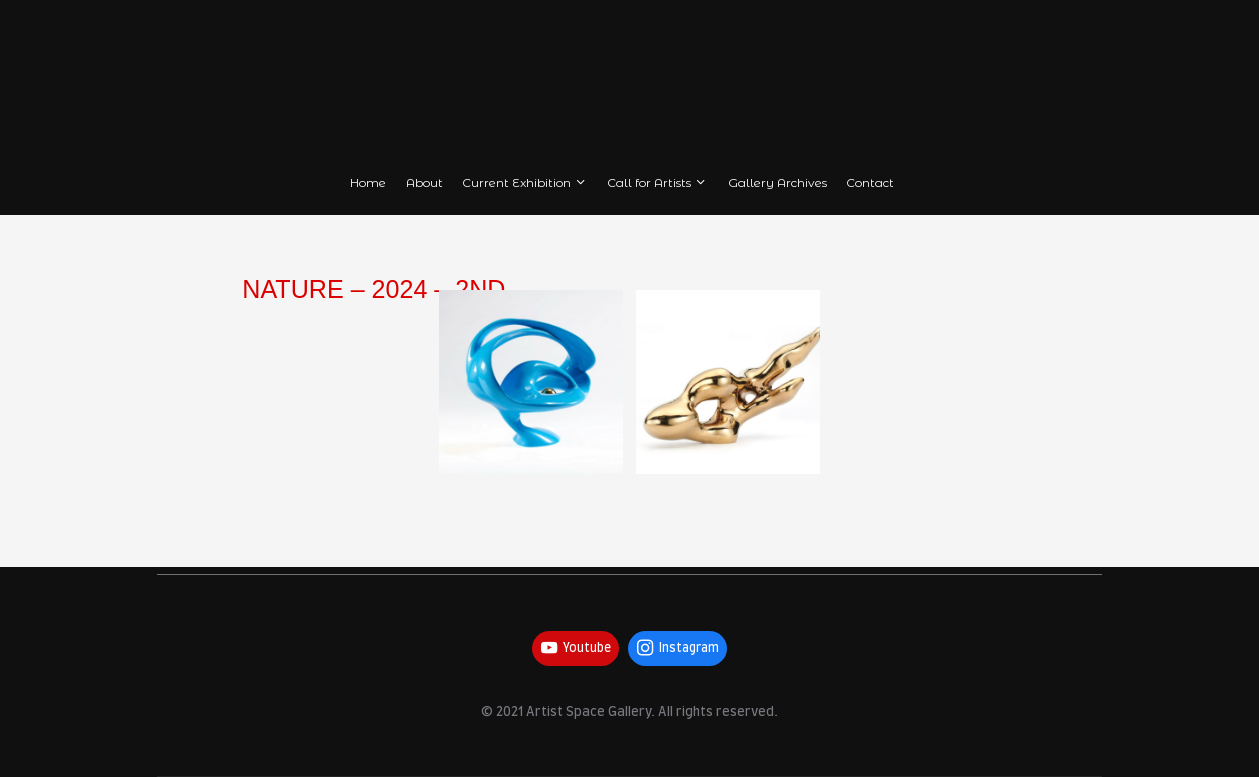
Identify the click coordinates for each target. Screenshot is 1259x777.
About (424, 182)
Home (368, 182)
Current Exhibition (525, 182)
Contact (870, 182)
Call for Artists (657, 182)
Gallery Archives (777, 182)
